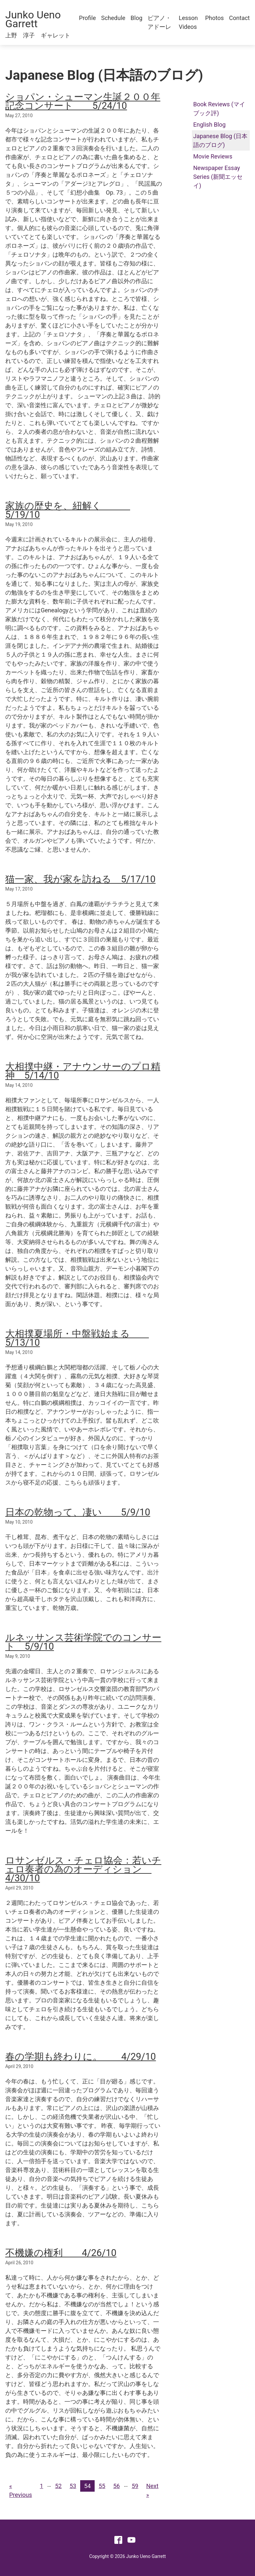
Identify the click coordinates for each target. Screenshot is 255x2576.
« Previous (20, 2490)
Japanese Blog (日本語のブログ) (220, 140)
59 (135, 2485)
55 (102, 2485)
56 (116, 2485)
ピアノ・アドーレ (159, 22)
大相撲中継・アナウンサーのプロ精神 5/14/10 (82, 1071)
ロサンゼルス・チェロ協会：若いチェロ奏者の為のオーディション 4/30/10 (83, 1869)
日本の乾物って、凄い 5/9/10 (77, 1512)
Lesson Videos (188, 22)
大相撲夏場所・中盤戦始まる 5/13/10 (77, 1338)
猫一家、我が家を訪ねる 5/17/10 (80, 879)
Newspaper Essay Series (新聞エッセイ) (218, 176)
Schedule (113, 17)
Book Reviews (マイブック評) (219, 108)
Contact (239, 17)
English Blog (209, 124)
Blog (136, 17)
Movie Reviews (212, 156)
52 (58, 2485)
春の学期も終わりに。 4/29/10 (80, 2056)
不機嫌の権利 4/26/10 (60, 2253)
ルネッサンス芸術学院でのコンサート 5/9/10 (83, 1642)
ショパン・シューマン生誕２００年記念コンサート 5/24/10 (82, 101)
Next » (152, 2490)
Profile (87, 17)
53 (73, 2485)
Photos (214, 17)
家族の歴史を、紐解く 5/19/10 (67, 510)
